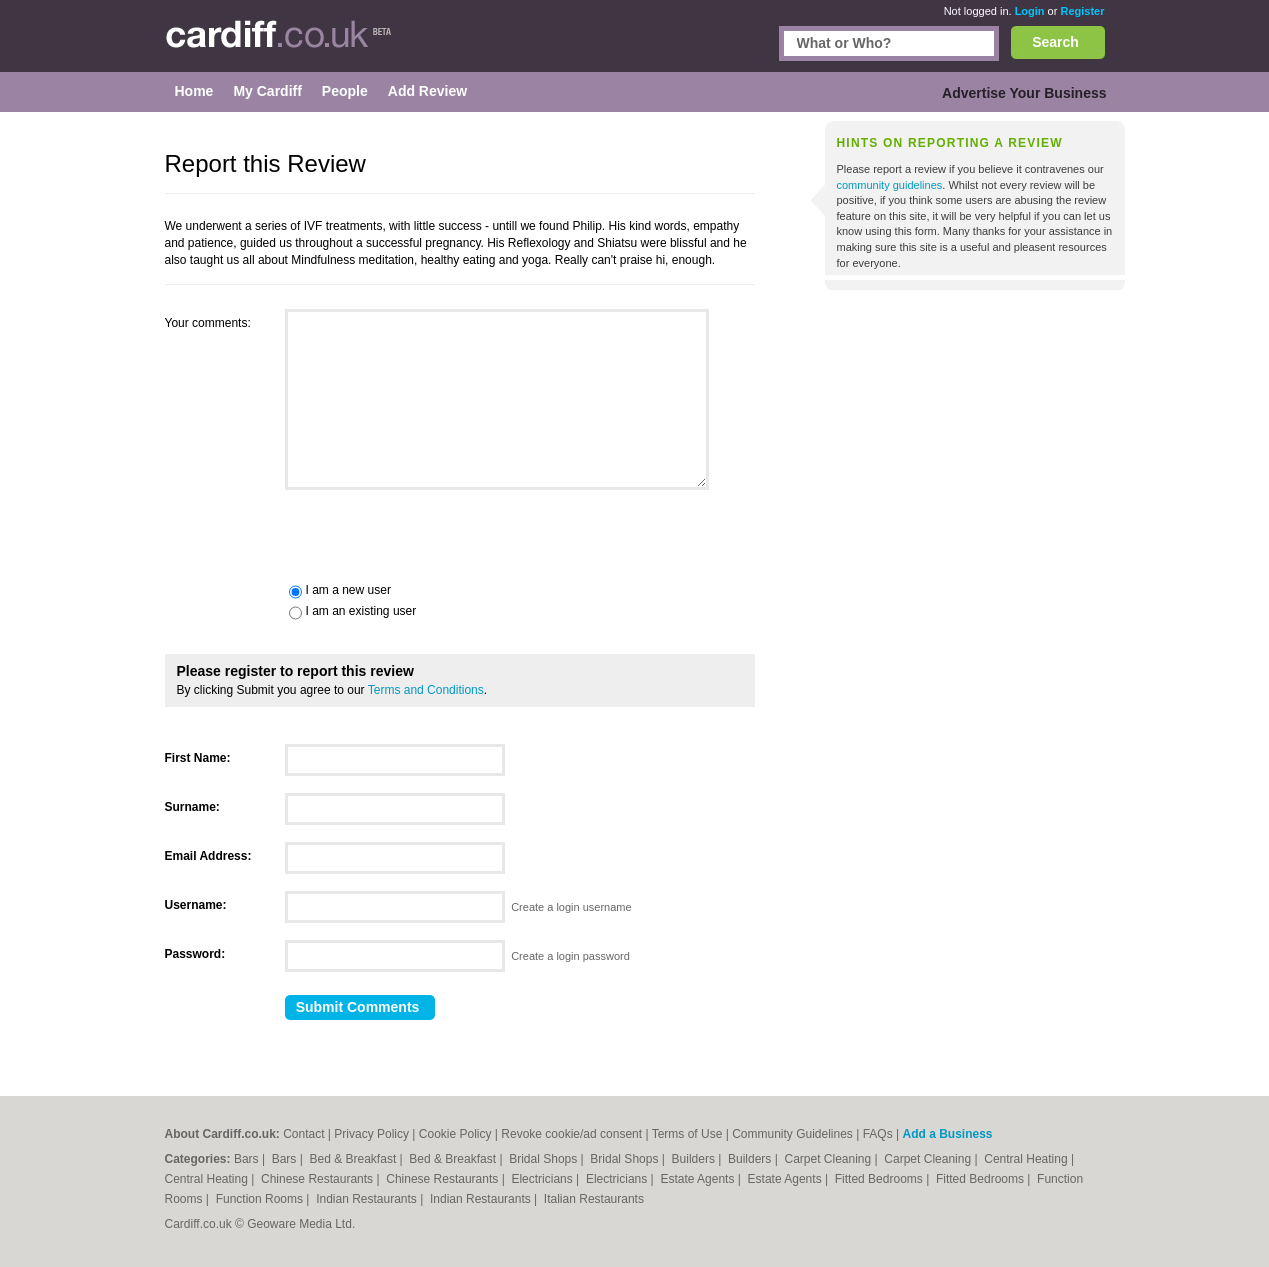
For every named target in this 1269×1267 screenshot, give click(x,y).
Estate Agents (698, 1179)
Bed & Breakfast (355, 1159)
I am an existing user (361, 611)
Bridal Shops (544, 1159)
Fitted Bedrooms (880, 1179)
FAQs (878, 1134)
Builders (695, 1159)
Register (1082, 11)
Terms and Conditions (426, 690)
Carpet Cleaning (830, 1159)
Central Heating (1027, 1159)
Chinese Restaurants (318, 1179)
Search (1055, 42)
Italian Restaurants (594, 1199)
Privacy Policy (371, 1134)
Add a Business (947, 1134)
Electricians (543, 1179)
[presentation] (317, 534)
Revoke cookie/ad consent (571, 1134)
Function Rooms (261, 1199)
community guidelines (890, 185)
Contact (303, 1134)
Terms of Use (687, 1134)
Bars (248, 1159)
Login (1030, 11)
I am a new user (348, 590)
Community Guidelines (792, 1134)
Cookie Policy (455, 1134)
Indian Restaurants (368, 1199)
